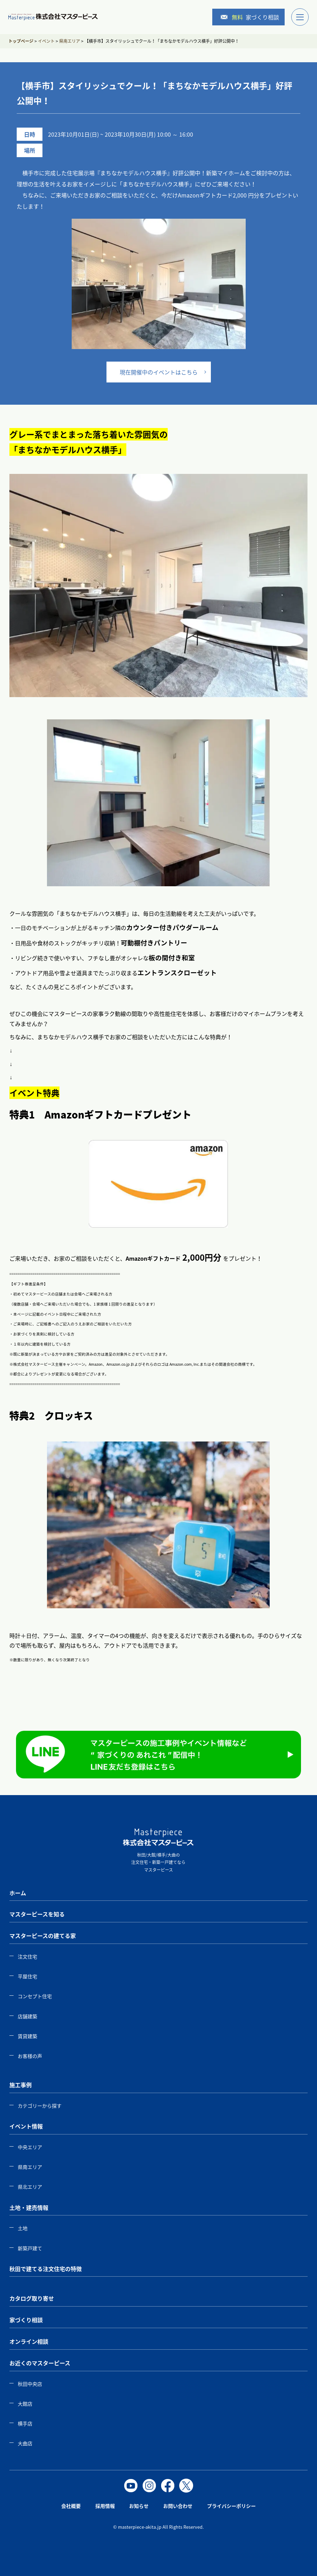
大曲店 (25, 2443)
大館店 (25, 2403)
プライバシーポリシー (231, 2505)
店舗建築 (27, 2016)
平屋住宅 (27, 1976)
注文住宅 (27, 1956)
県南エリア (30, 2166)
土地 (22, 2227)
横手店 (25, 2423)
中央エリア (30, 2146)
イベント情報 (26, 2126)
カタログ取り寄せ (31, 2298)
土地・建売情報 (28, 2207)
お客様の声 (30, 2055)
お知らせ (139, 2505)
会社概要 (71, 2505)
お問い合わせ (177, 2505)
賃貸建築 (27, 2036)
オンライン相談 (28, 2341)
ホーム (17, 1893)
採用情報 (105, 2505)
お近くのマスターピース (39, 2363)
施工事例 (20, 2085)
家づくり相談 (250, 17)
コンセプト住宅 (35, 1996)
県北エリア (30, 2186)
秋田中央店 (30, 2383)
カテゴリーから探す (40, 2105)
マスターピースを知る (37, 1914)
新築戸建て (30, 2248)
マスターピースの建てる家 (42, 1935)
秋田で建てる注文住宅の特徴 (45, 2268)
